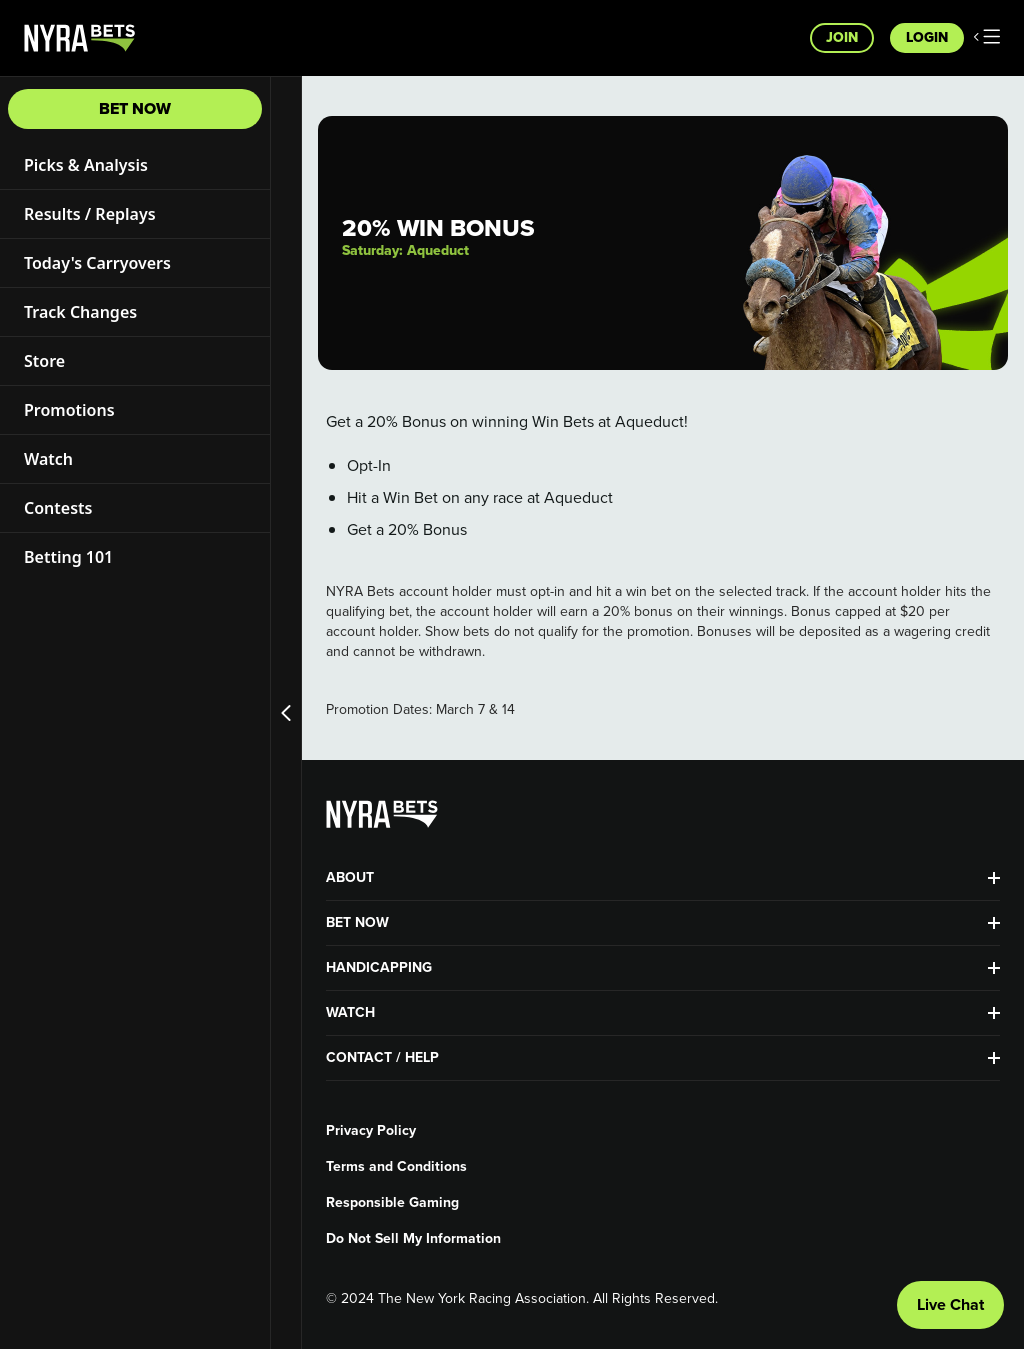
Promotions (69, 410)
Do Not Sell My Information (413, 1239)
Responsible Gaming (392, 1203)
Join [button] (842, 37)
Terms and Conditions (396, 1167)
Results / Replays (90, 214)
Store (44, 361)
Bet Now (135, 108)
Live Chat (950, 1304)
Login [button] (927, 37)
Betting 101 (68, 557)
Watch (48, 459)
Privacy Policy (371, 1131)
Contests (58, 508)
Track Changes (80, 312)
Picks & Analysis (86, 165)
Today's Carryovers (97, 263)
